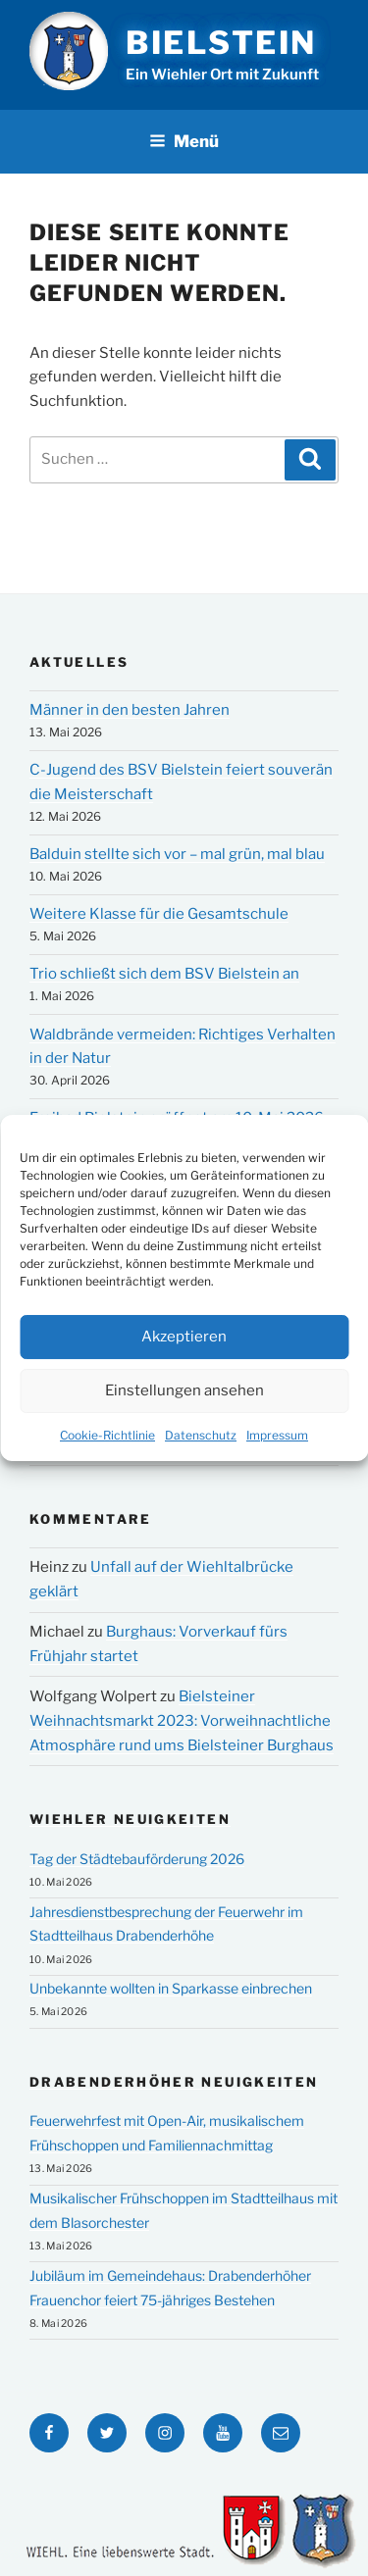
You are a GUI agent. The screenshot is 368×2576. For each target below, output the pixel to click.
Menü (184, 141)
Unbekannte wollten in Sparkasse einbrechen (170, 1988)
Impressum (277, 1435)
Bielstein (221, 43)
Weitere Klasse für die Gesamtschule (159, 914)
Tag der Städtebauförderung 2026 (136, 1858)
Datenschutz (201, 1435)
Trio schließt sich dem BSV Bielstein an (164, 974)
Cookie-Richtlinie (107, 1435)
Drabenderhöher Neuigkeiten (173, 2082)
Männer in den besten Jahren (129, 710)
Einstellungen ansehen (184, 1391)
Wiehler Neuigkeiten (130, 1819)
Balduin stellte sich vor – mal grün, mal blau (177, 854)
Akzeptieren (184, 1337)
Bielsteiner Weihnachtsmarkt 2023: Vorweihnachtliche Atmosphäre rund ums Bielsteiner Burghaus (181, 1721)
